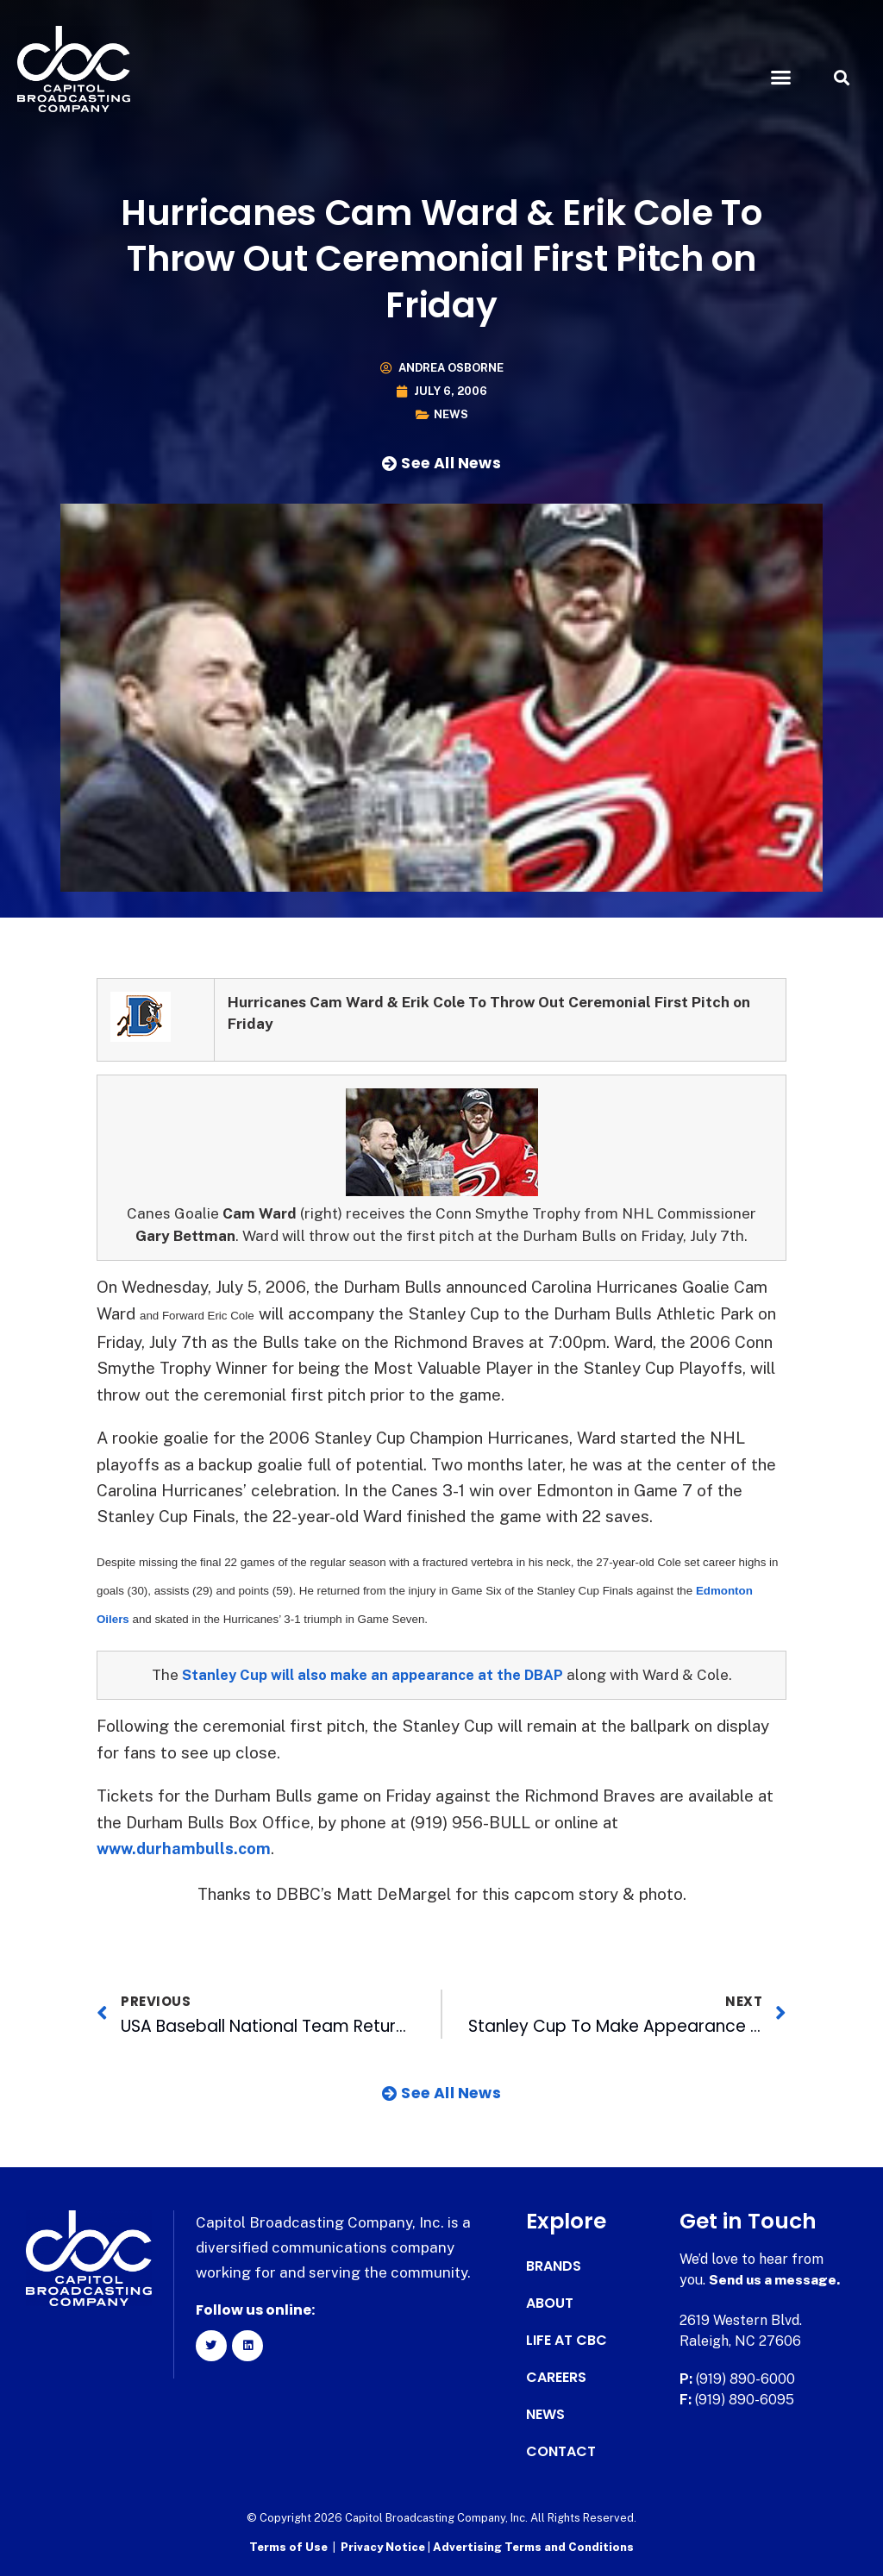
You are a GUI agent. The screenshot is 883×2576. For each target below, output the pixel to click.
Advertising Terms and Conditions (533, 2546)
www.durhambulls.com (186, 1848)
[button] (780, 77)
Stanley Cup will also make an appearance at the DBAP (372, 1674)
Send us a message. (775, 2280)
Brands (553, 2266)
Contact (561, 2451)
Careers (556, 2377)
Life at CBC (566, 2340)
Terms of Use (288, 2546)
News (451, 414)
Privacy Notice (384, 2546)
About (549, 2303)
